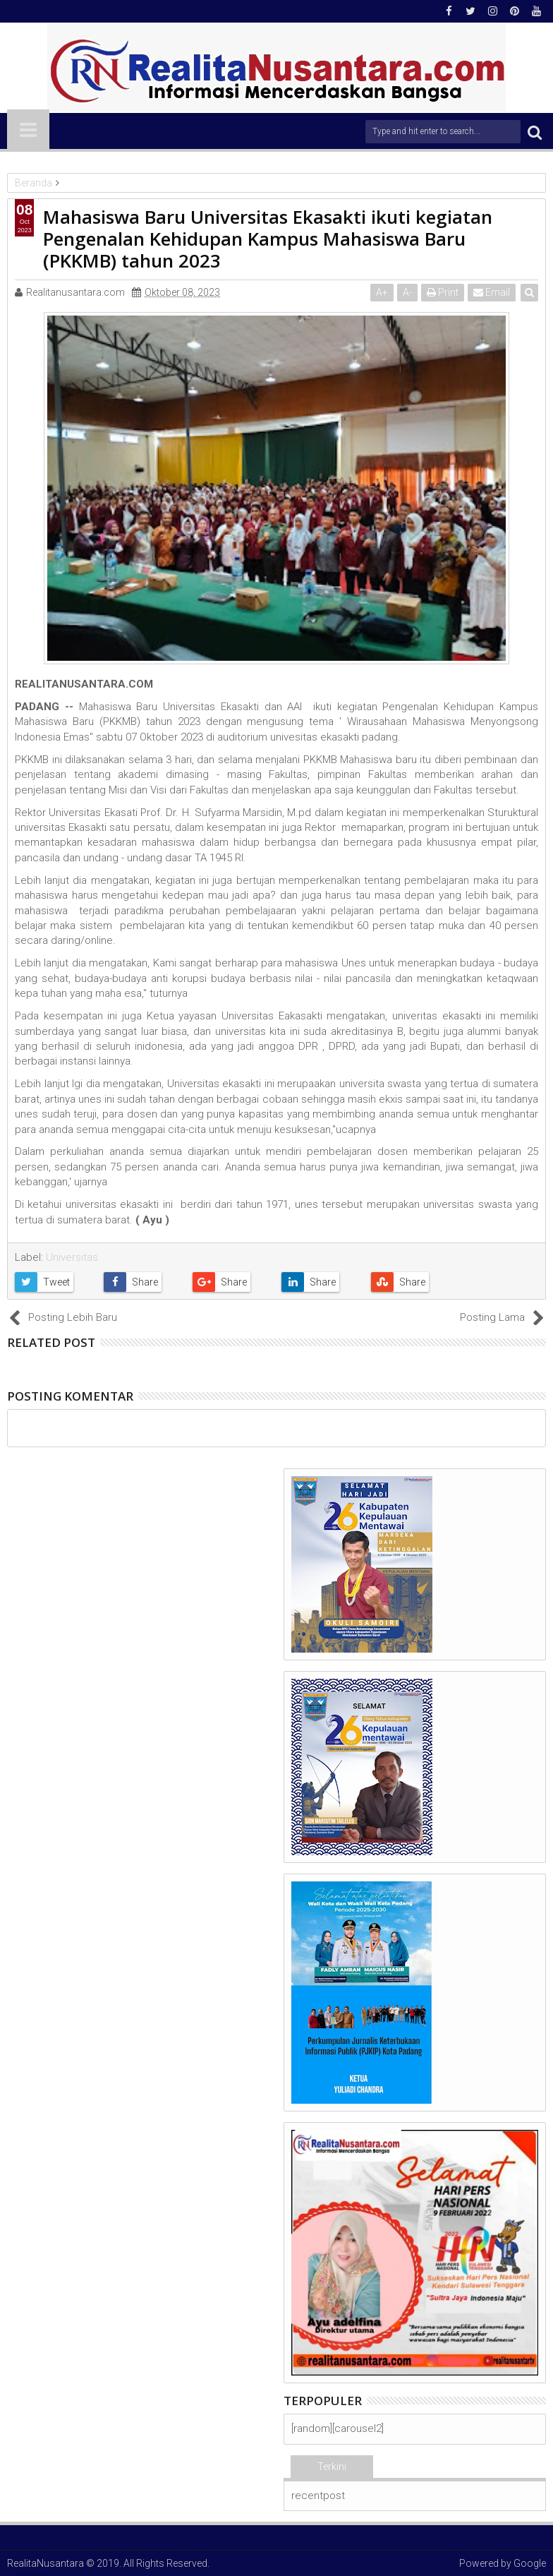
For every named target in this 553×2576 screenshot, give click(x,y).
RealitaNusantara (45, 2563)
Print (442, 292)
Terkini (331, 2466)
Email (491, 292)
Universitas (72, 1257)
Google (530, 2563)
